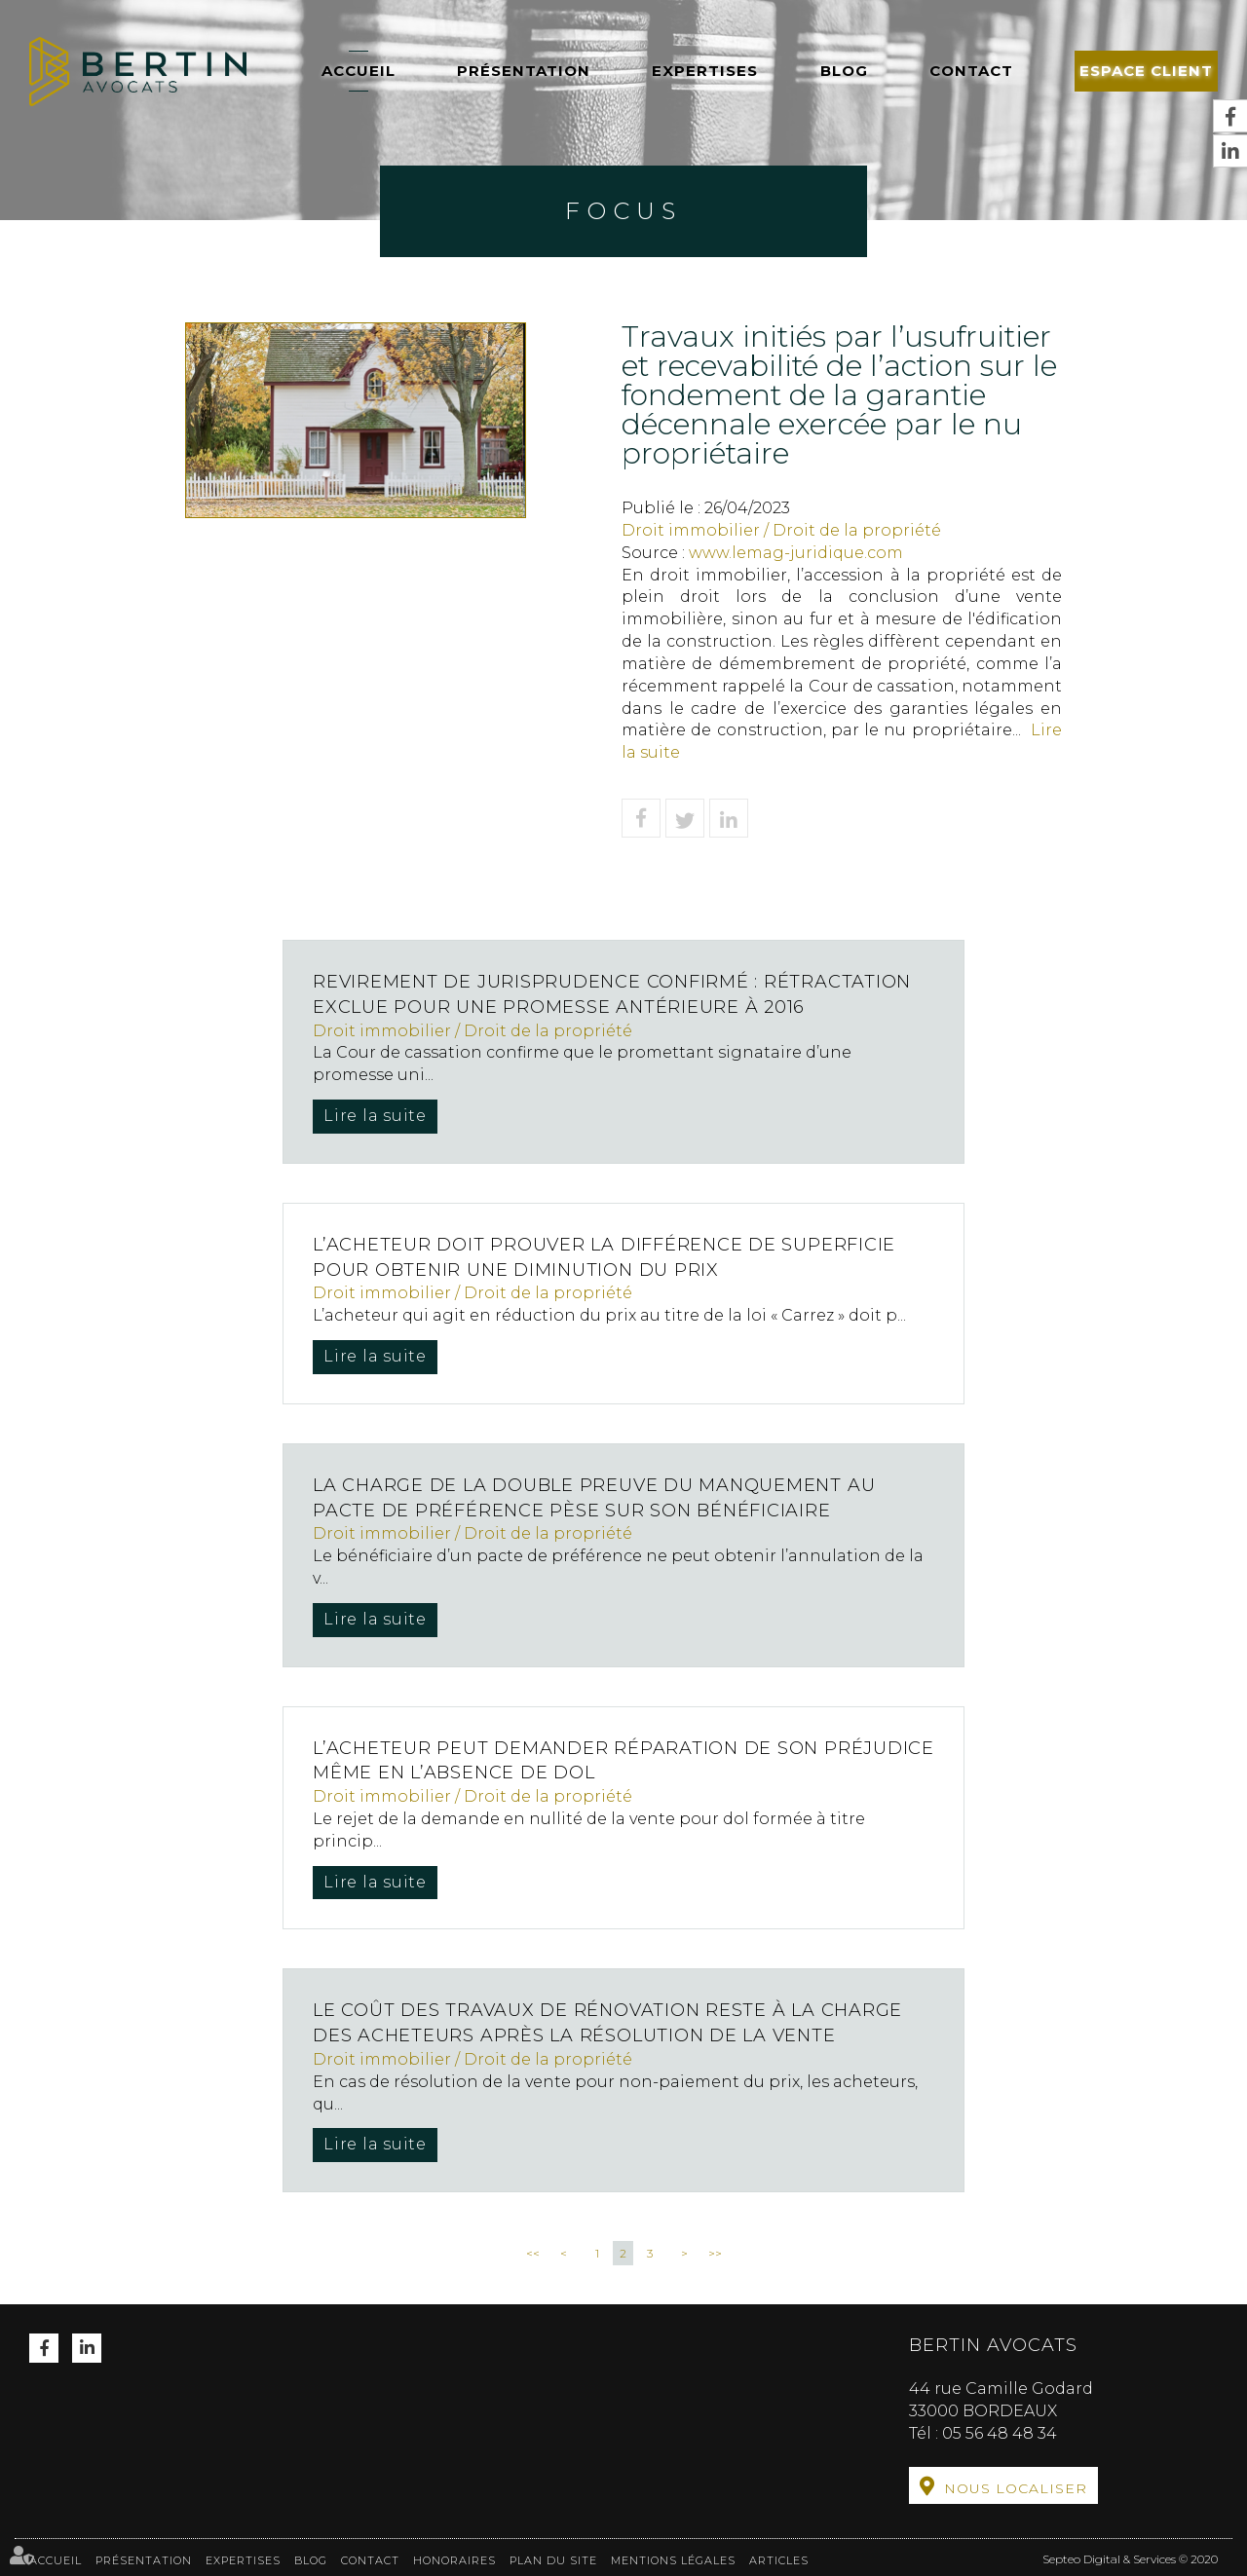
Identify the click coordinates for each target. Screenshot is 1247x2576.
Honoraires (454, 2555)
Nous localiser (1015, 2488)
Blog (844, 70)
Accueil (358, 70)
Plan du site (553, 2555)
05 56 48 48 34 (999, 2433)
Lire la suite (376, 1115)
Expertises (705, 70)
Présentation (523, 70)
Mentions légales (673, 2555)
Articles (779, 2555)
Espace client (1146, 70)
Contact (971, 70)
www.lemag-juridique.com (796, 552)
